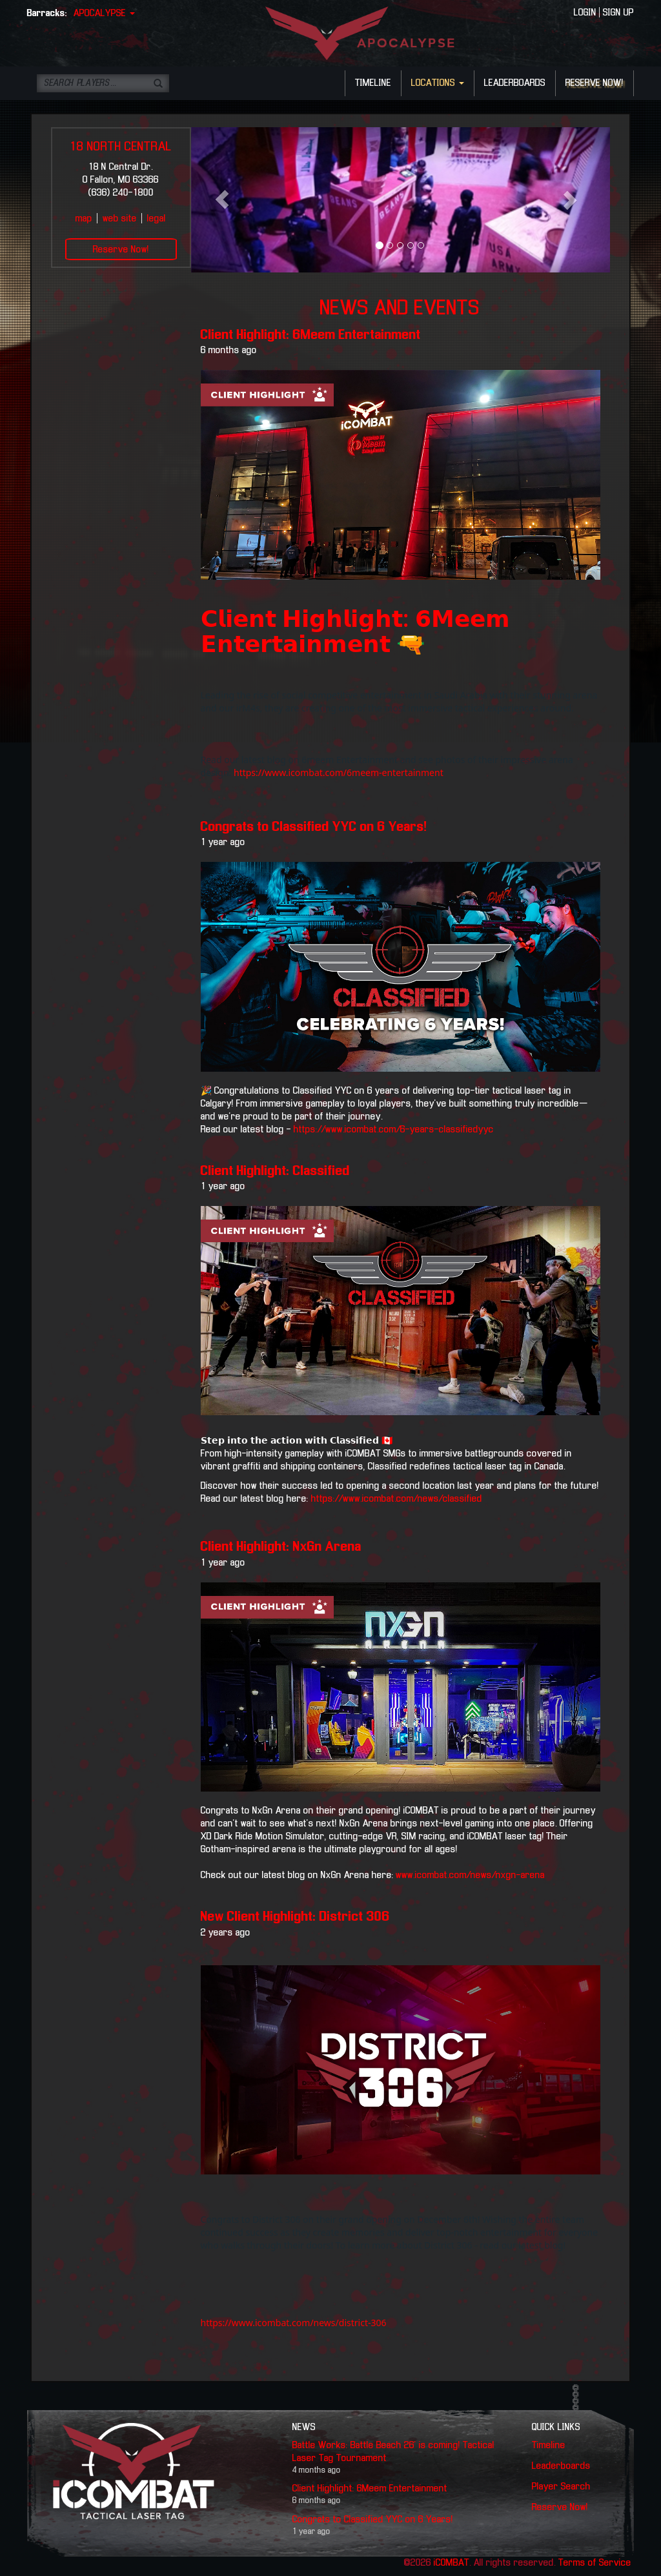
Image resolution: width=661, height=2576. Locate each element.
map (84, 218)
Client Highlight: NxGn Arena (281, 1546)
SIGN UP (618, 12)
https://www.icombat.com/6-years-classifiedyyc (392, 1129)
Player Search (561, 2486)
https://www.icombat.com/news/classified (396, 1499)
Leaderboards (561, 2466)
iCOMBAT (451, 2563)
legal (156, 218)
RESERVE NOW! (594, 83)
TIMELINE (373, 83)
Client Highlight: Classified (275, 1171)
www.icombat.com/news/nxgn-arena (470, 1875)
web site (120, 218)
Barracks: (47, 13)
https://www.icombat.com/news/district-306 (294, 2322)
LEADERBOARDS (514, 83)
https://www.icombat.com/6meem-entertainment (338, 772)
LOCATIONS (437, 83)
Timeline (548, 2445)
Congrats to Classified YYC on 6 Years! (314, 827)
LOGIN (585, 12)
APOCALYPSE (104, 13)
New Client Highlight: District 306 (295, 1916)
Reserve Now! (121, 249)
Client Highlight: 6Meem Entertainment (311, 335)
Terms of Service (594, 2563)
